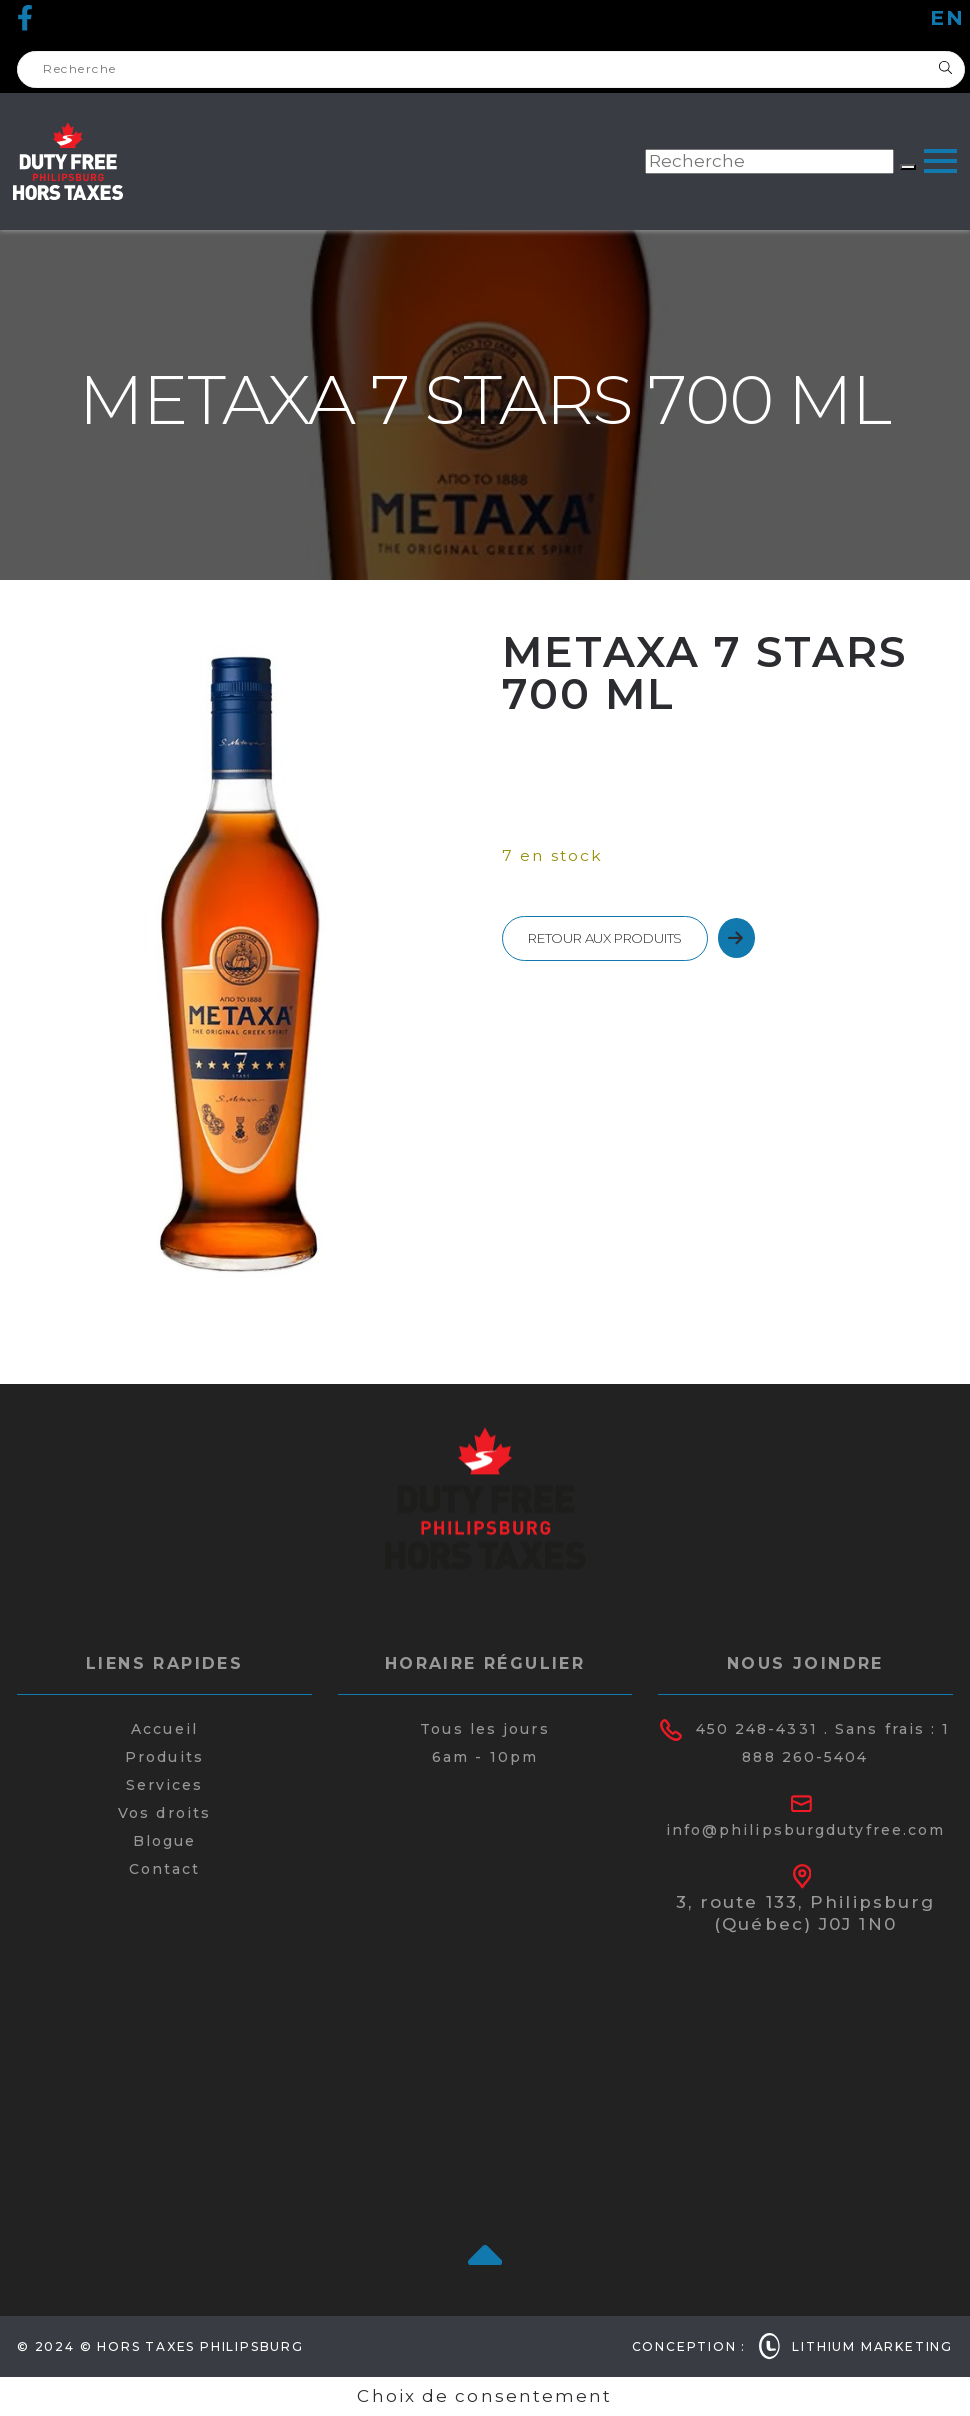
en (947, 18)
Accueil (164, 1729)
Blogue (165, 1841)
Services (165, 1785)
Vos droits (164, 1813)
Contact (165, 1869)
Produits (164, 1757)
